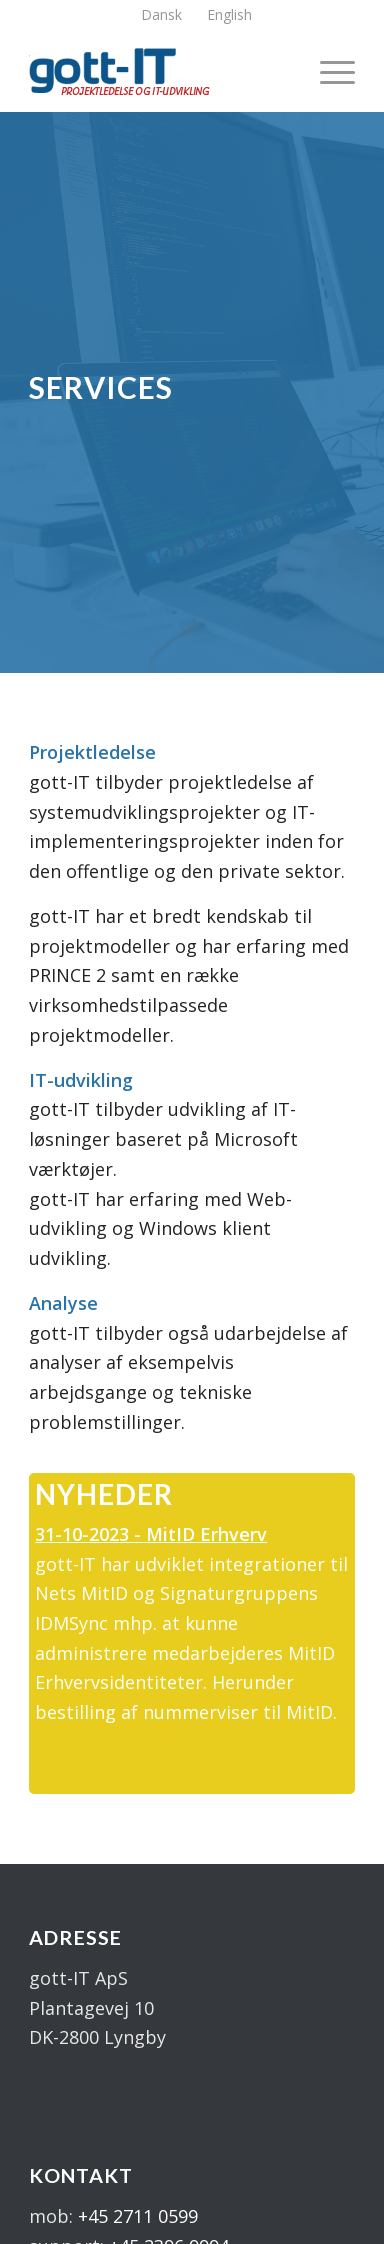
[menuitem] (162, 15)
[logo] (159, 71)
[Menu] (327, 71)
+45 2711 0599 (138, 2216)
